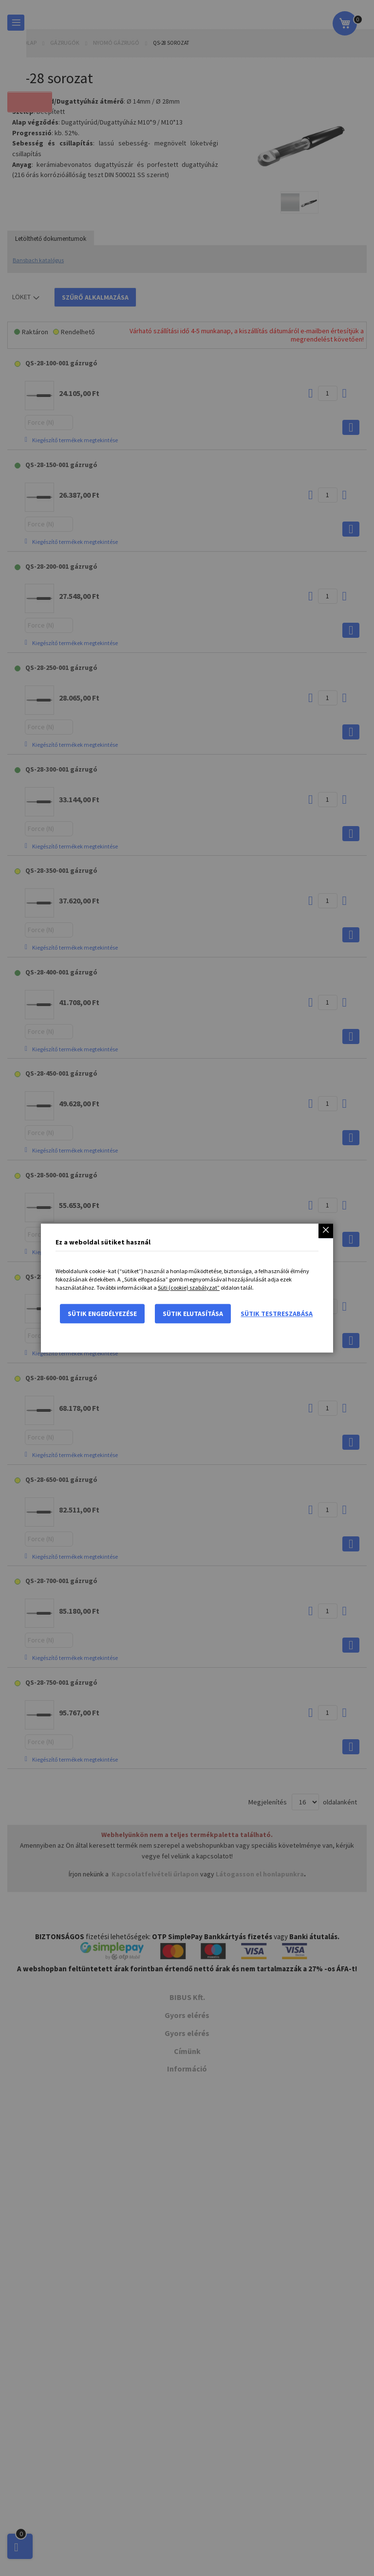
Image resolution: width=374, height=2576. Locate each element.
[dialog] (187, 1288)
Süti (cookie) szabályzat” (189, 1287)
